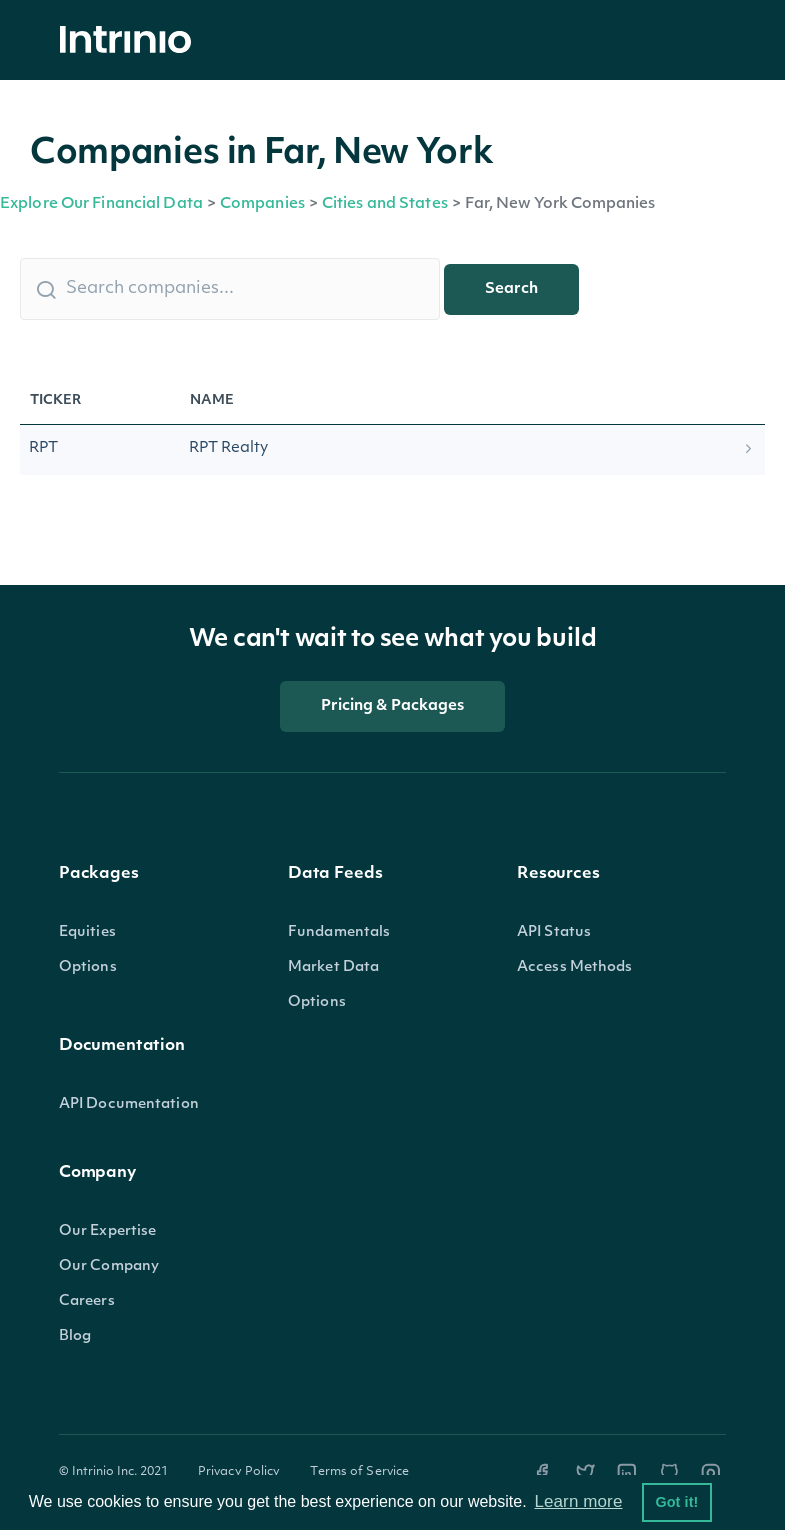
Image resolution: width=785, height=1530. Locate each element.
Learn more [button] (578, 1501)
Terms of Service (359, 1472)
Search (511, 289)
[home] (131, 40)
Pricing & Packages (393, 706)
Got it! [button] (676, 1502)
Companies (262, 204)
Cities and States (385, 204)
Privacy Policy (239, 1472)
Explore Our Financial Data (101, 204)
